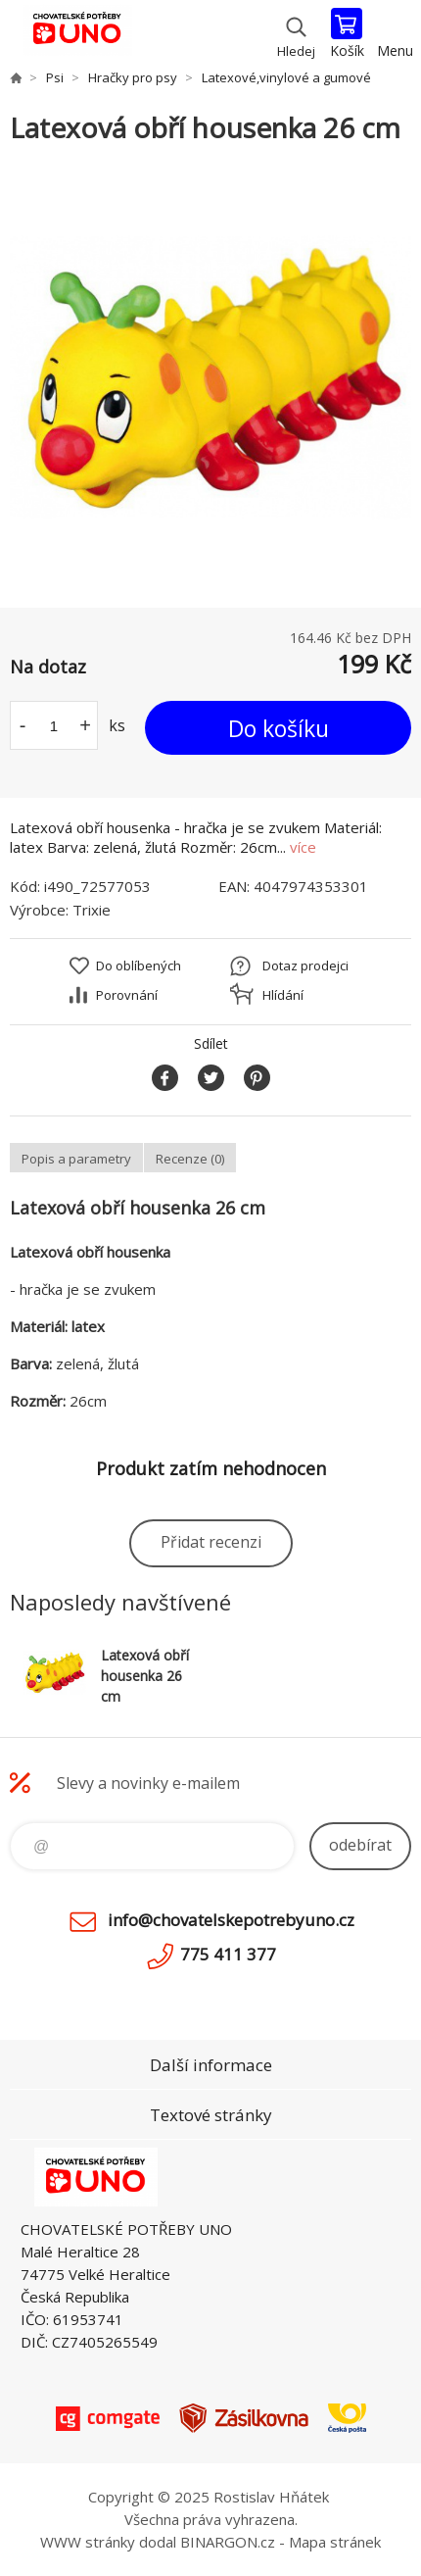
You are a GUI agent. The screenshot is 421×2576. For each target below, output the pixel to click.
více (303, 847)
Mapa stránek (335, 2541)
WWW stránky (87, 2541)
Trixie (91, 909)
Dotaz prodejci (305, 965)
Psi (55, 77)
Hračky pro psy (132, 77)
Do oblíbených (138, 965)
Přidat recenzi (211, 1542)
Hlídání (283, 995)
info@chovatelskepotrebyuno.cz (231, 1919)
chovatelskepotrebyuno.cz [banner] (77, 34)
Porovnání (127, 995)
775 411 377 (228, 1954)
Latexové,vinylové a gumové (286, 77)
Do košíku (278, 728)
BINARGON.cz (227, 2541)
